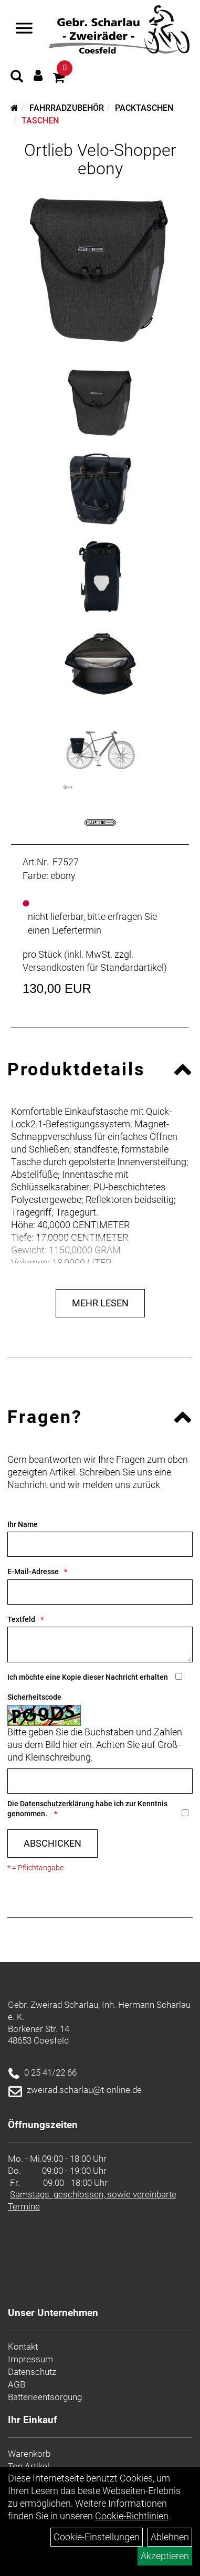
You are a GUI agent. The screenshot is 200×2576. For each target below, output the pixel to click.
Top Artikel (28, 2466)
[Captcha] (100, 1781)
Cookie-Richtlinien (132, 2515)
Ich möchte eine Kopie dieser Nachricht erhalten (87, 1677)
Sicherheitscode (34, 1697)
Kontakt (23, 2346)
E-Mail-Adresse (33, 1571)
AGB (16, 2384)
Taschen (40, 120)
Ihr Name (22, 1524)
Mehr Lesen (100, 1302)
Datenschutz (32, 2371)
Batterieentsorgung (45, 2397)
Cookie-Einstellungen (97, 2536)
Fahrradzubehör (66, 108)
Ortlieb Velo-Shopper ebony (100, 159)
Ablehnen (170, 2536)
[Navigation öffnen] (24, 29)
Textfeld (21, 1619)
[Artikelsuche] (16, 77)
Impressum (30, 2359)
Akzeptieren (165, 2555)
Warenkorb (29, 2453)
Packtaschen (144, 108)
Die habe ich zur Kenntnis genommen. (87, 1808)
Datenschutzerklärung (57, 1803)
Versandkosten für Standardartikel (93, 967)
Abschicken (52, 1843)
